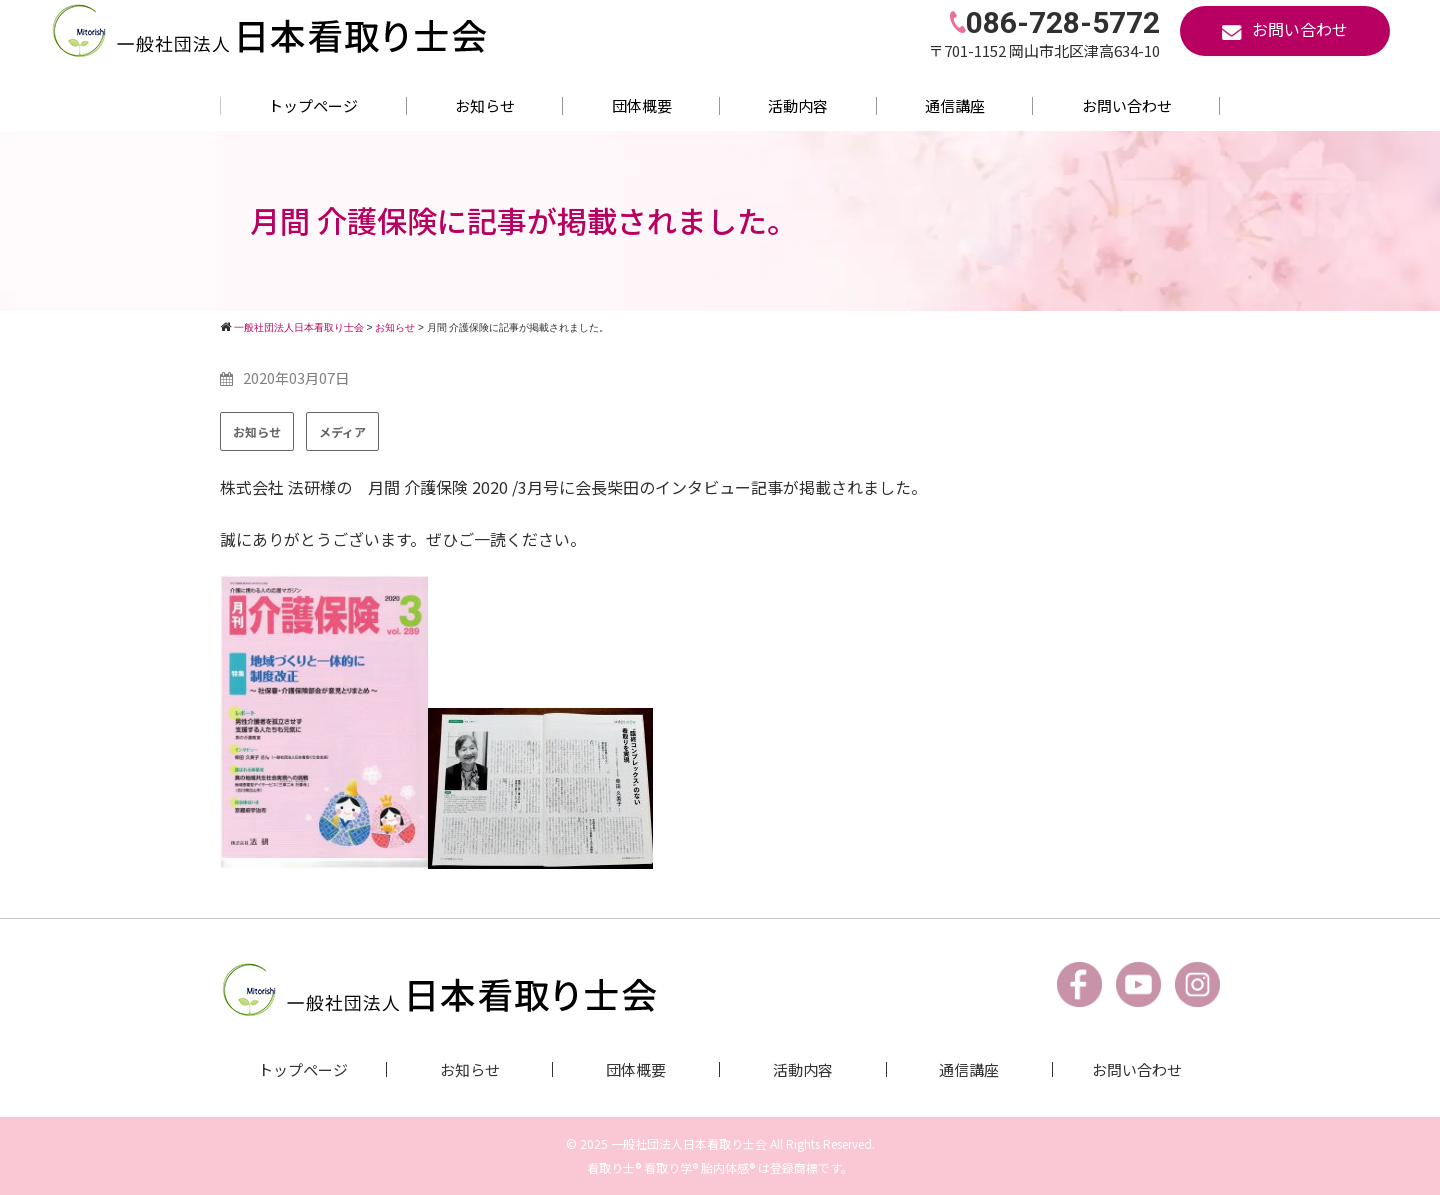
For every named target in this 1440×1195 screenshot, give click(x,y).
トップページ (313, 105)
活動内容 (798, 105)
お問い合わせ (1127, 105)
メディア (342, 431)
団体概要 (642, 105)
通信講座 (955, 105)
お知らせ (485, 105)
